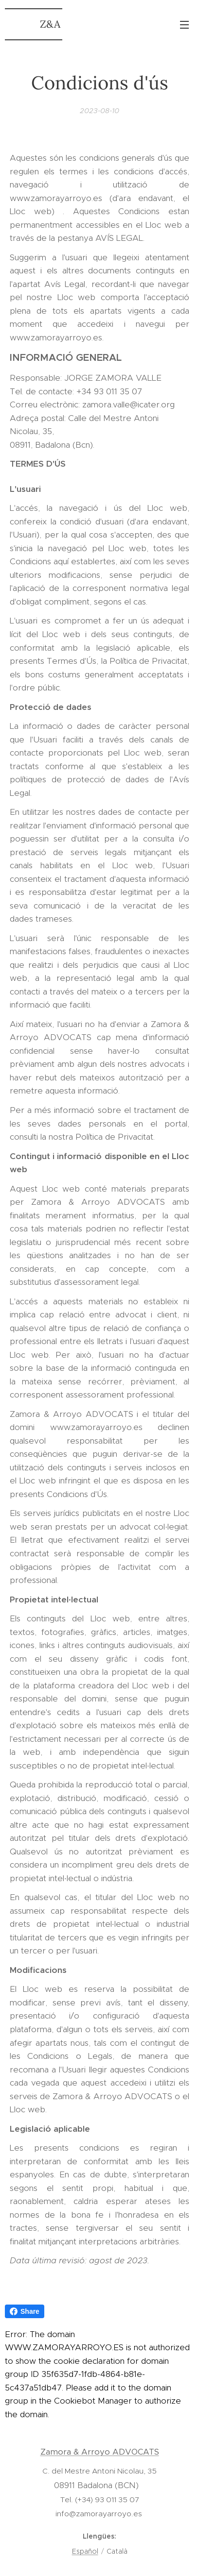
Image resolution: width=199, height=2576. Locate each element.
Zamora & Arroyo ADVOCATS (99, 2452)
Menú (184, 24)
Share (24, 2311)
